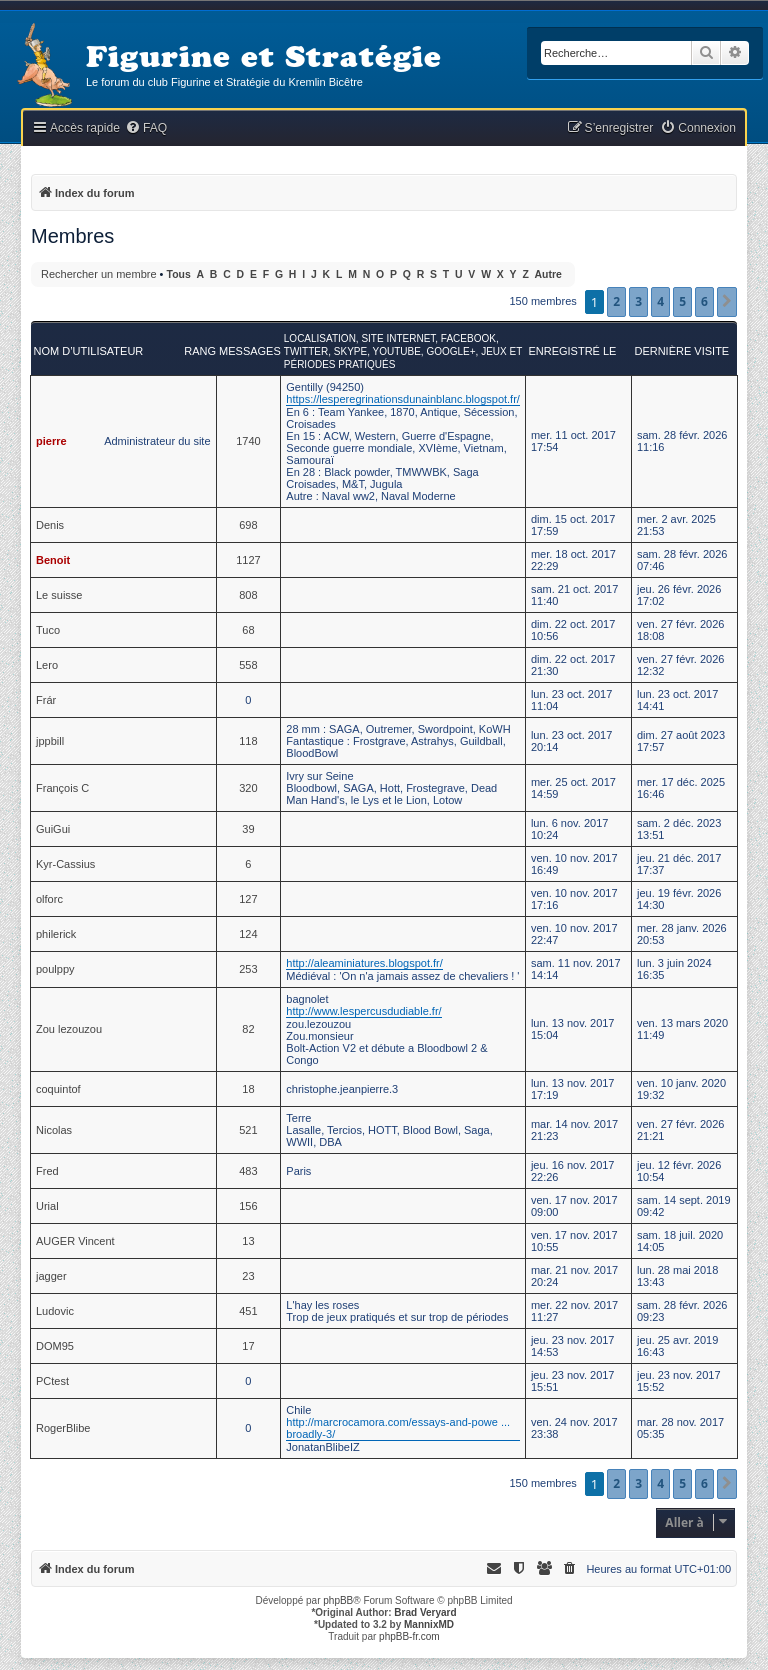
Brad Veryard (425, 1612)
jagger (51, 1276)
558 (248, 665)
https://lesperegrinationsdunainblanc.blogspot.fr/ (403, 399)
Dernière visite (681, 351)
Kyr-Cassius (65, 864)
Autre (548, 274)
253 (248, 969)
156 (248, 1206)
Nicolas (54, 1130)
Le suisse (59, 595)
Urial (47, 1206)
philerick (56, 934)
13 (248, 1241)
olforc (49, 899)
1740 (248, 441)
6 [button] (704, 301)
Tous (179, 274)
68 (248, 630)
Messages (250, 351)
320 (248, 788)
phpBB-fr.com (409, 1636)
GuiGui (53, 829)
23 (248, 1276)
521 (248, 1130)
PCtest (52, 1381)
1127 (248, 560)
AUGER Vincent (75, 1241)
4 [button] (660, 301)
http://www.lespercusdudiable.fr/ (363, 1011)
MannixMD (429, 1624)
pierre (51, 441)
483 (248, 1171)
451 (248, 1311)
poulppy (55, 969)
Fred (47, 1171)
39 (248, 829)
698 (248, 525)
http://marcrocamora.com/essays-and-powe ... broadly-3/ (398, 1428)
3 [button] (638, 301)
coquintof (58, 1089)
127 (248, 899)
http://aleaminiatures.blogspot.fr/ (364, 963)
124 (248, 934)
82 (248, 1029)
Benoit (53, 560)
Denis (50, 525)
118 (248, 741)
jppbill (50, 741)
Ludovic (55, 1311)
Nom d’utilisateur (89, 351)
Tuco (48, 630)
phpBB (338, 1600)
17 (248, 1346)
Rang (200, 351)
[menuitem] (146, 128)
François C (62, 788)
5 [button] (682, 301)
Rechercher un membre (99, 274)
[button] (727, 302)
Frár (46, 700)
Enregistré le (572, 351)
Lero (47, 665)
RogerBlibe (63, 1428)
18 (248, 1089)
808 (248, 595)
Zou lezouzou (69, 1029)
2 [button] (616, 301)
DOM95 (55, 1346)
